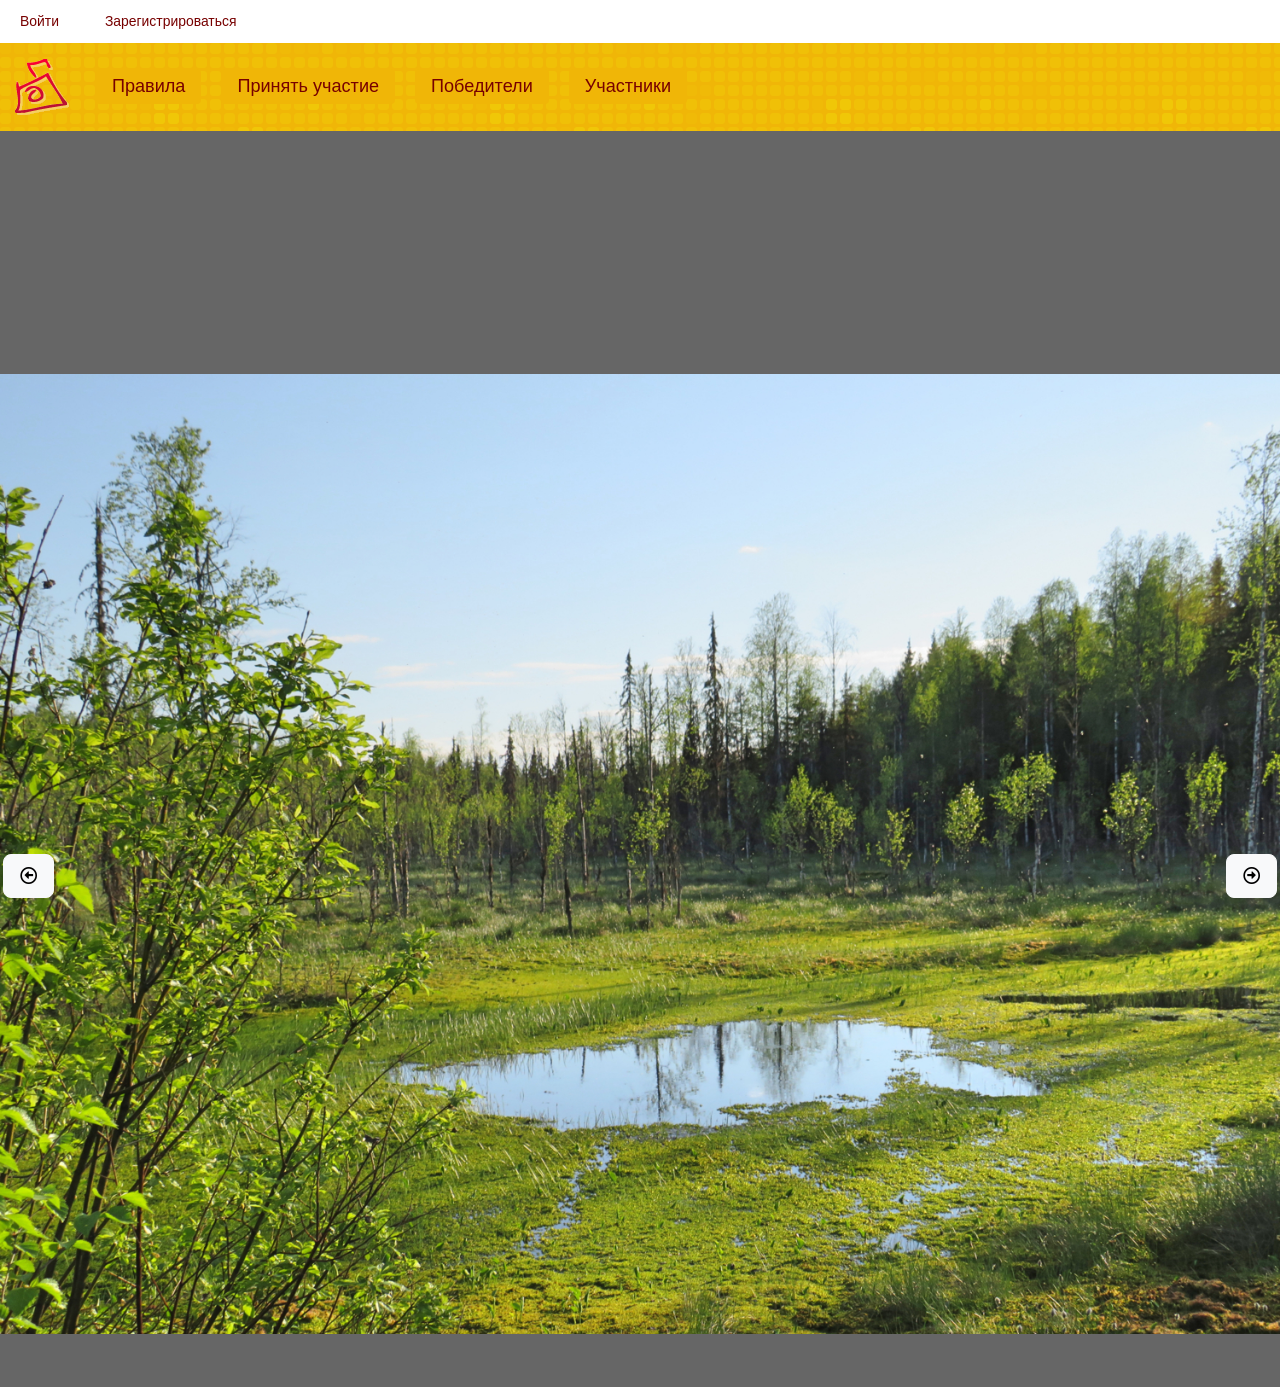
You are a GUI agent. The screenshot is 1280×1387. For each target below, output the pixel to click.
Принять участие (316, 84)
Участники (636, 84)
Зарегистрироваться (171, 21)
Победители (490, 84)
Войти (39, 21)
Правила (156, 84)
